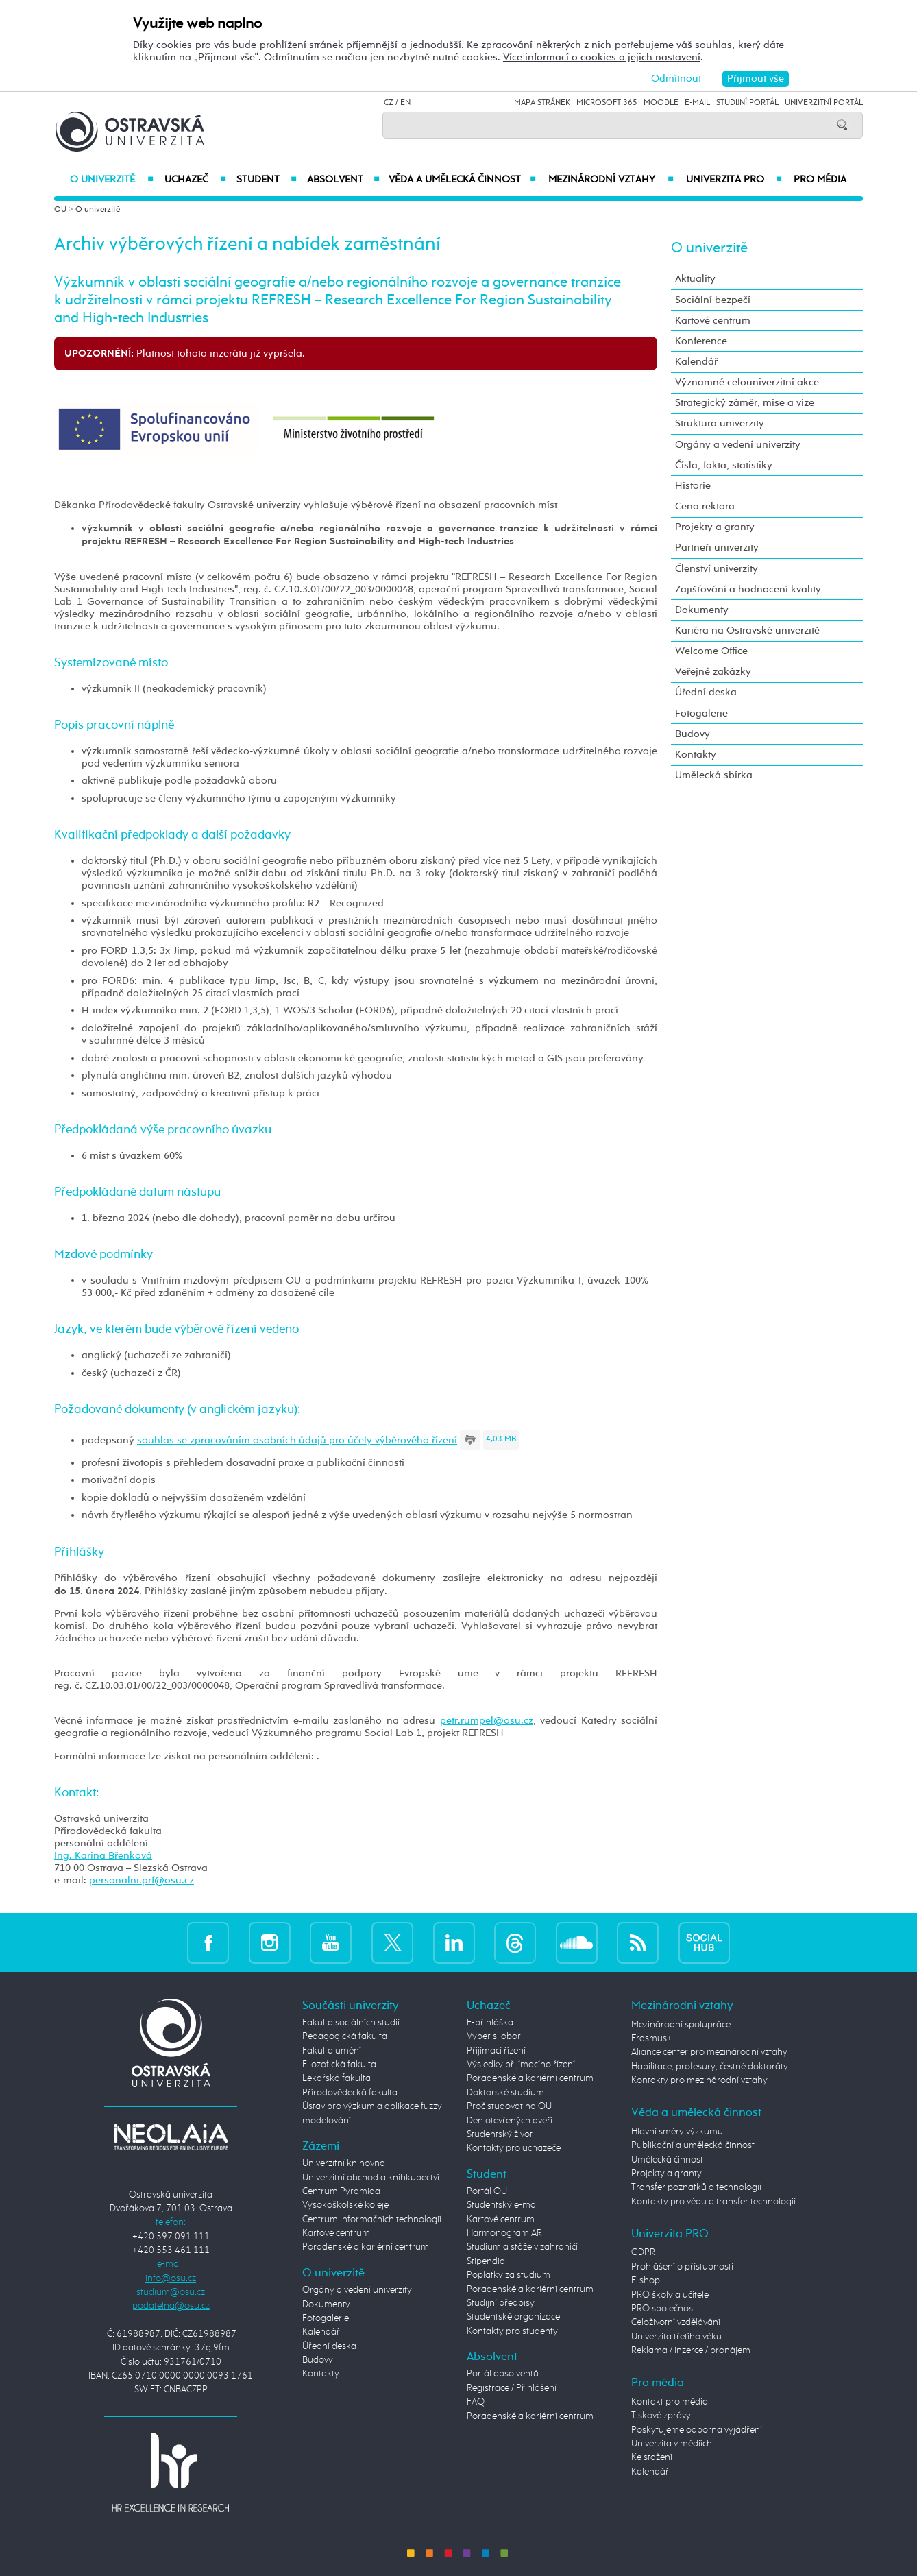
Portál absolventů (503, 2374)
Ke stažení (651, 2457)
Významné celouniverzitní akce (747, 382)
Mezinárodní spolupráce (681, 2025)
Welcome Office (711, 651)
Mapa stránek (542, 103)
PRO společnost (663, 2308)
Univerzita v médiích (671, 2443)
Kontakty (695, 754)
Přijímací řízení (496, 2051)
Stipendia (486, 2261)
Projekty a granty (715, 527)
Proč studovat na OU (509, 2106)
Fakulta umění (331, 2051)
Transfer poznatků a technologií (696, 2187)
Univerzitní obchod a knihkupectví (370, 2177)
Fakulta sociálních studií (351, 2022)
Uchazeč (194, 179)
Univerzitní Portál (824, 103)
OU (60, 210)
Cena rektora (705, 506)
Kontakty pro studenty (512, 2331)
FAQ (476, 2402)
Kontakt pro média (669, 2402)
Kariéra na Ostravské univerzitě (747, 630)
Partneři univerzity (717, 547)
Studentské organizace (513, 2317)
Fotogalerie (701, 713)
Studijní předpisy (501, 2303)
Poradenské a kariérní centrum (365, 2247)
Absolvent (343, 179)
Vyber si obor (494, 2036)
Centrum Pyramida (341, 2191)
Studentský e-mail (503, 2205)
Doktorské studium (505, 2092)
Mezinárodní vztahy (611, 179)
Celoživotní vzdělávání (675, 2322)
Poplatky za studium (508, 2275)
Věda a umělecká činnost (462, 179)
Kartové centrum (712, 320)
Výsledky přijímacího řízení (521, 2064)
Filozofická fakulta (339, 2064)
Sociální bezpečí (712, 300)
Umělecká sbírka (714, 775)
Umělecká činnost (667, 2160)
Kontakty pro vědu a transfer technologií (713, 2201)
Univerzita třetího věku (676, 2337)
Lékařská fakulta (336, 2078)
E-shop (645, 2280)
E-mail (697, 103)
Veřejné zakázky (713, 671)
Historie (693, 486)
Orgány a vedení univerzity (737, 445)
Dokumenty (702, 610)
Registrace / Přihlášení (512, 2388)
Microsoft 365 (606, 103)
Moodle (661, 103)
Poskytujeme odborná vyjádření (696, 2430)
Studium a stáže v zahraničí (522, 2247)
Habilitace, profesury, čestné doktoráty (709, 2066)
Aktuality (695, 279)
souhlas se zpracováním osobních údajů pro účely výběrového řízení (297, 1440)
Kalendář (696, 362)
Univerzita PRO (734, 179)
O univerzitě (112, 179)
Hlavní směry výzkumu (677, 2131)
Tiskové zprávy (661, 2415)
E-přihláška (490, 2022)
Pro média (820, 179)
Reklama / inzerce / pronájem (690, 2350)
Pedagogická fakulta (344, 2036)
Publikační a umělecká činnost (693, 2145)
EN (405, 103)
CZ (388, 103)
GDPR (643, 2252)
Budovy (692, 734)
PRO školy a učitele (670, 2295)
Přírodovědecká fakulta (350, 2092)
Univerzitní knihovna (343, 2163)
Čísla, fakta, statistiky (723, 465)
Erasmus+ (651, 2038)
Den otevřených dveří (509, 2121)
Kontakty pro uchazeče (514, 2148)
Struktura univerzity (719, 423)
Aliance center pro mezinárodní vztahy (709, 2052)
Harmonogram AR (504, 2233)
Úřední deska (706, 692)
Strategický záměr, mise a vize (744, 403)
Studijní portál (747, 103)
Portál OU (487, 2191)
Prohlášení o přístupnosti (682, 2267)
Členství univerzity (716, 569)
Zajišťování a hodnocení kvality (748, 589)
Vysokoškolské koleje (345, 2205)
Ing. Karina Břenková (103, 1856)
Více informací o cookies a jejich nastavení (601, 57)
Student (266, 179)
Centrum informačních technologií (371, 2219)
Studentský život (500, 2134)
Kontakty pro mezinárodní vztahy (699, 2080)
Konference (701, 341)
